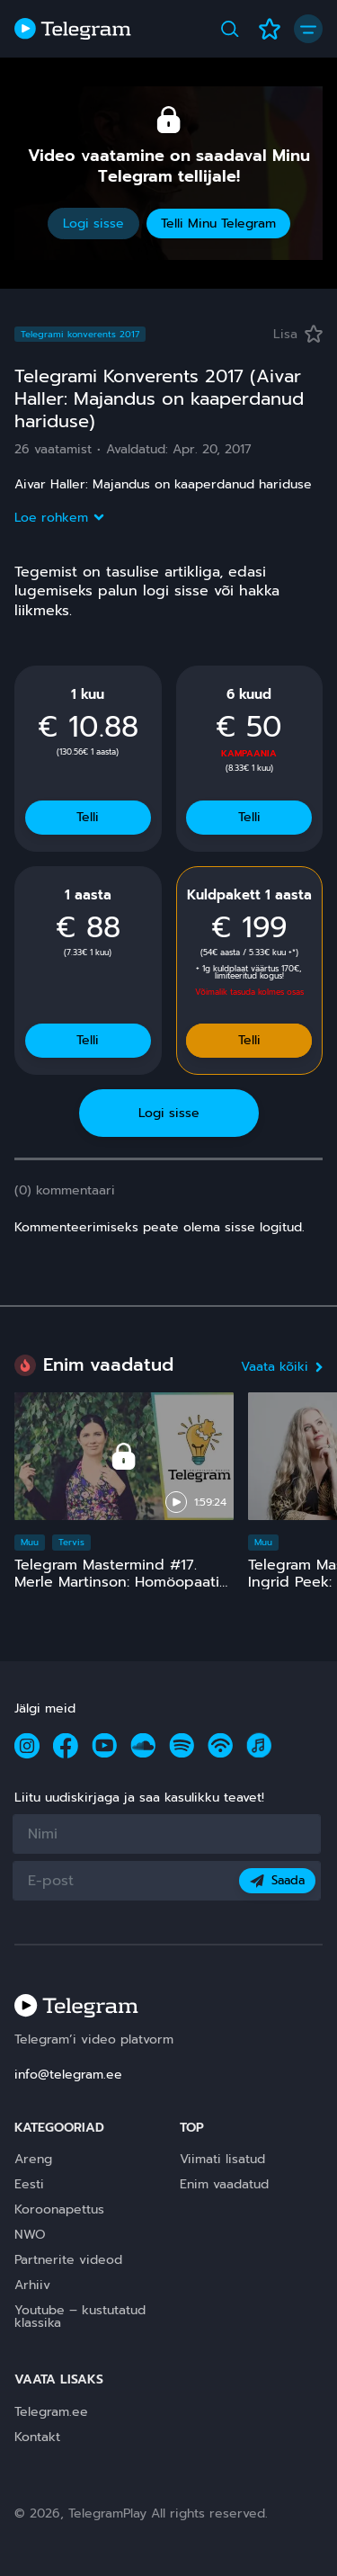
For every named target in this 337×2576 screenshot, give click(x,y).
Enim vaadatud (224, 2184)
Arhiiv (32, 2285)
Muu (30, 1542)
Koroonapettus (59, 2209)
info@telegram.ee (68, 2074)
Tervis (71, 1542)
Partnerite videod (68, 2259)
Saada (277, 1880)
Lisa (298, 334)
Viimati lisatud (222, 2159)
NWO (30, 2234)
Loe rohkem (58, 517)
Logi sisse (93, 223)
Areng (33, 2159)
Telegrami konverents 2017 (80, 334)
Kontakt (37, 2437)
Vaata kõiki (282, 1366)
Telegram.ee (51, 2411)
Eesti (29, 2184)
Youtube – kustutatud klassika (80, 2316)
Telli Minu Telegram (218, 223)
